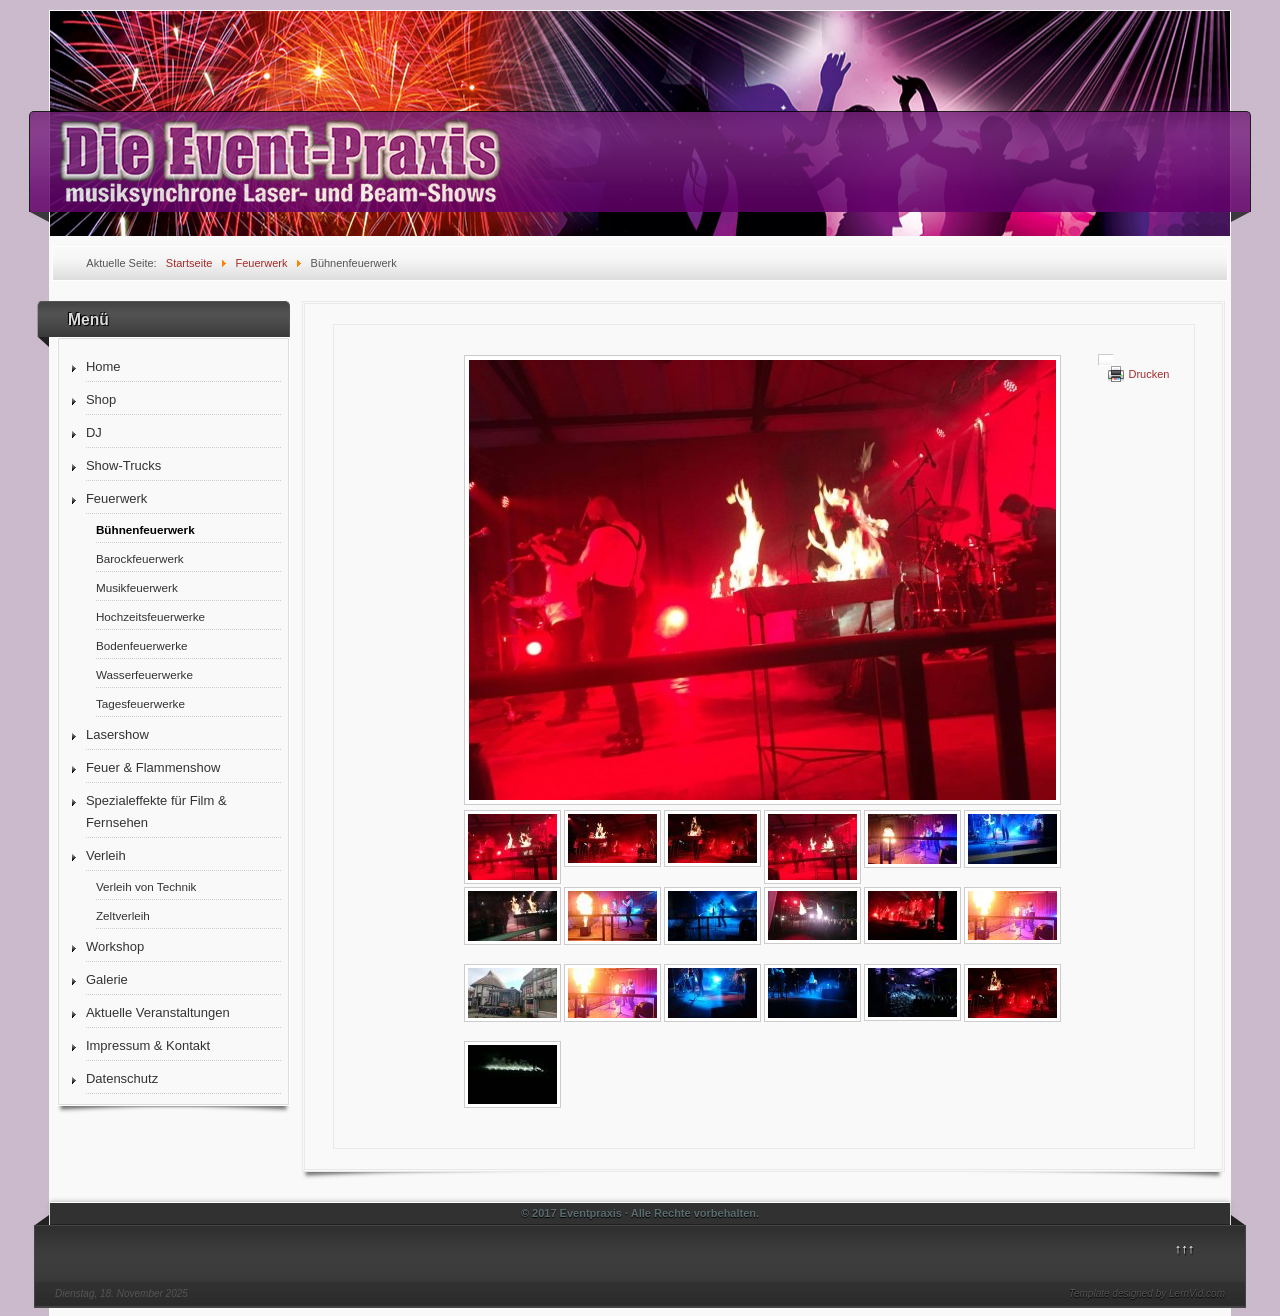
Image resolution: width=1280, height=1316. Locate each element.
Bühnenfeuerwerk (145, 529)
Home (103, 366)
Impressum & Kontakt (148, 1045)
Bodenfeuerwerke (142, 645)
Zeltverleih (123, 915)
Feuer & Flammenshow (153, 767)
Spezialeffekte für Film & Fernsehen (156, 811)
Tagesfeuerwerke (140, 703)
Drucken (1148, 374)
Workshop (115, 946)
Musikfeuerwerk (137, 587)
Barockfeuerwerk (140, 558)
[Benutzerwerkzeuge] (1106, 360)
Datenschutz (122, 1078)
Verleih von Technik (146, 886)
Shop (101, 399)
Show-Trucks (123, 465)
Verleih (106, 855)
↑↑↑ (1185, 1248)
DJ (94, 432)
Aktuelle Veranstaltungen (158, 1012)
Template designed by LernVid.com (1147, 1293)
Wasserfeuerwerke (144, 674)
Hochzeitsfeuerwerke (150, 616)
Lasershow (117, 734)
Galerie (107, 979)
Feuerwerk (116, 498)
